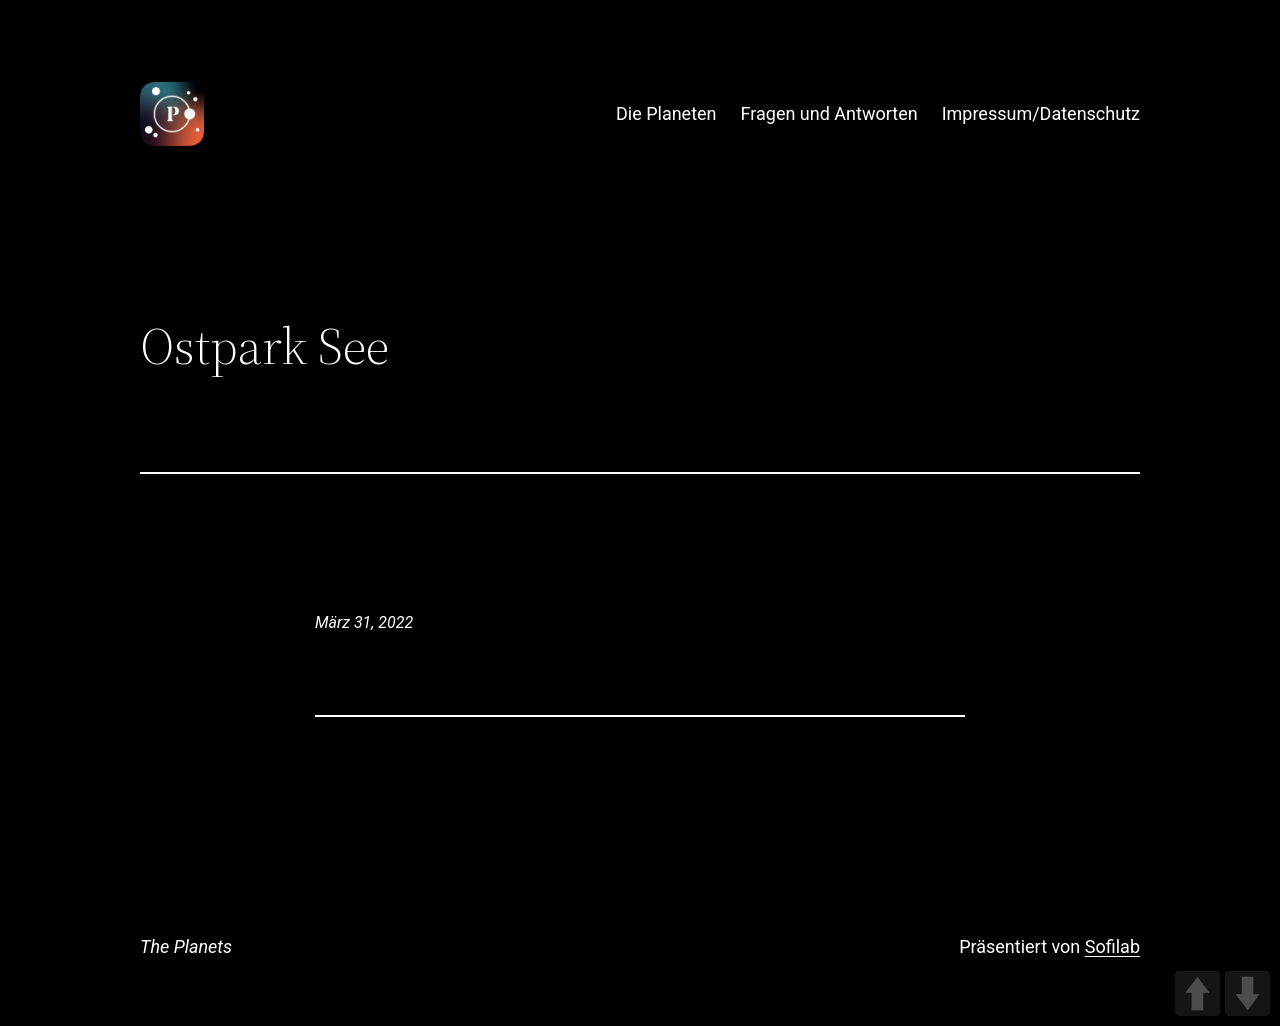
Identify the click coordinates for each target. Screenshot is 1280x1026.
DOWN (1247, 993)
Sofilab (1112, 946)
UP (1197, 993)
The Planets (186, 946)
